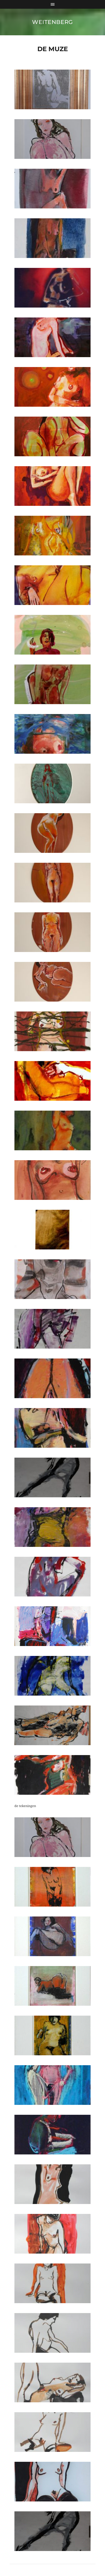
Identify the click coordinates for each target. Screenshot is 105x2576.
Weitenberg (52, 22)
